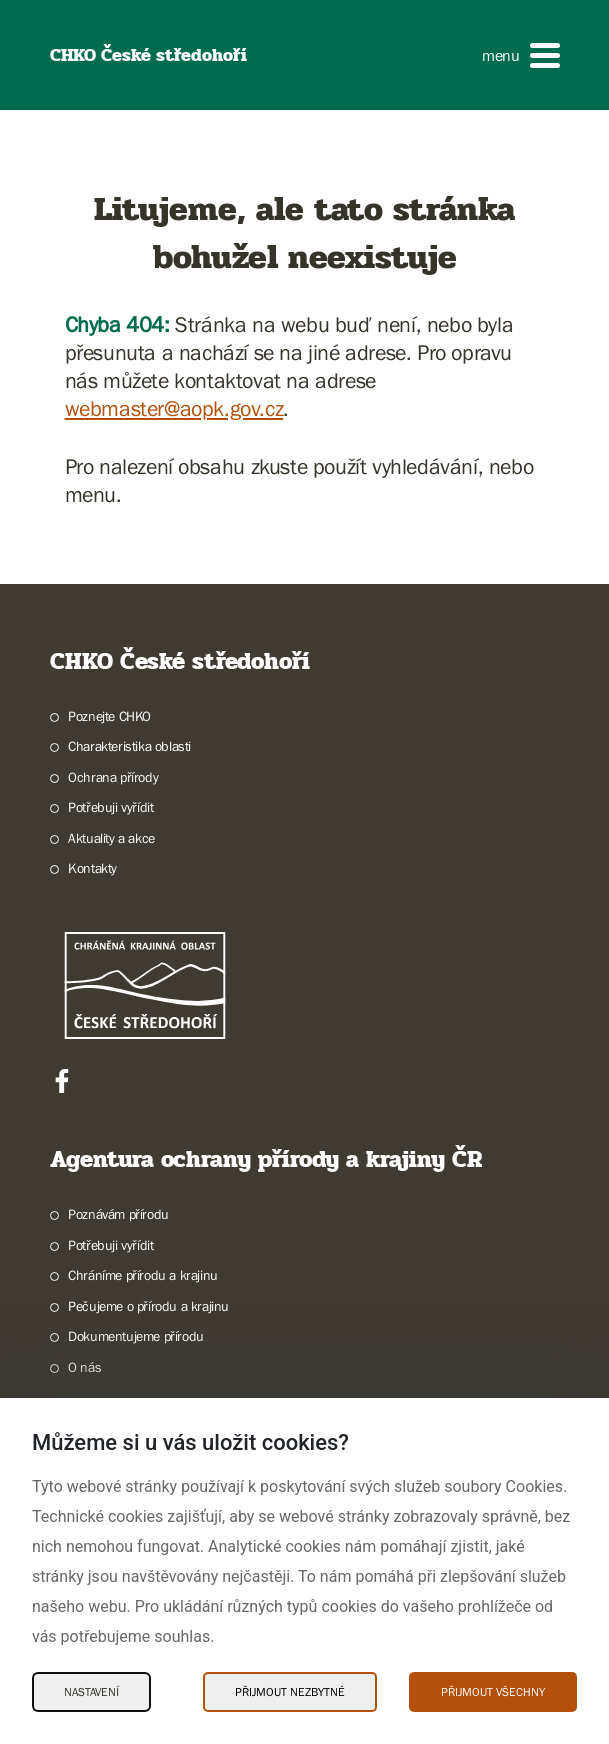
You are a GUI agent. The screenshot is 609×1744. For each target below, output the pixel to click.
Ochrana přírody (113, 777)
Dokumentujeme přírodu (136, 1336)
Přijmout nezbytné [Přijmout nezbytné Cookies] (290, 1692)
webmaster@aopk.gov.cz (174, 408)
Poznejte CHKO (109, 716)
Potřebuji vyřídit (110, 807)
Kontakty (92, 868)
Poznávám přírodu (118, 1214)
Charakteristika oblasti (129, 746)
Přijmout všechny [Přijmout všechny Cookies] (493, 1692)
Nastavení (91, 1692)
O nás (84, 1367)
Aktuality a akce (111, 838)
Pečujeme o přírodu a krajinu (148, 1306)
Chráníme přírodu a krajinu (143, 1275)
